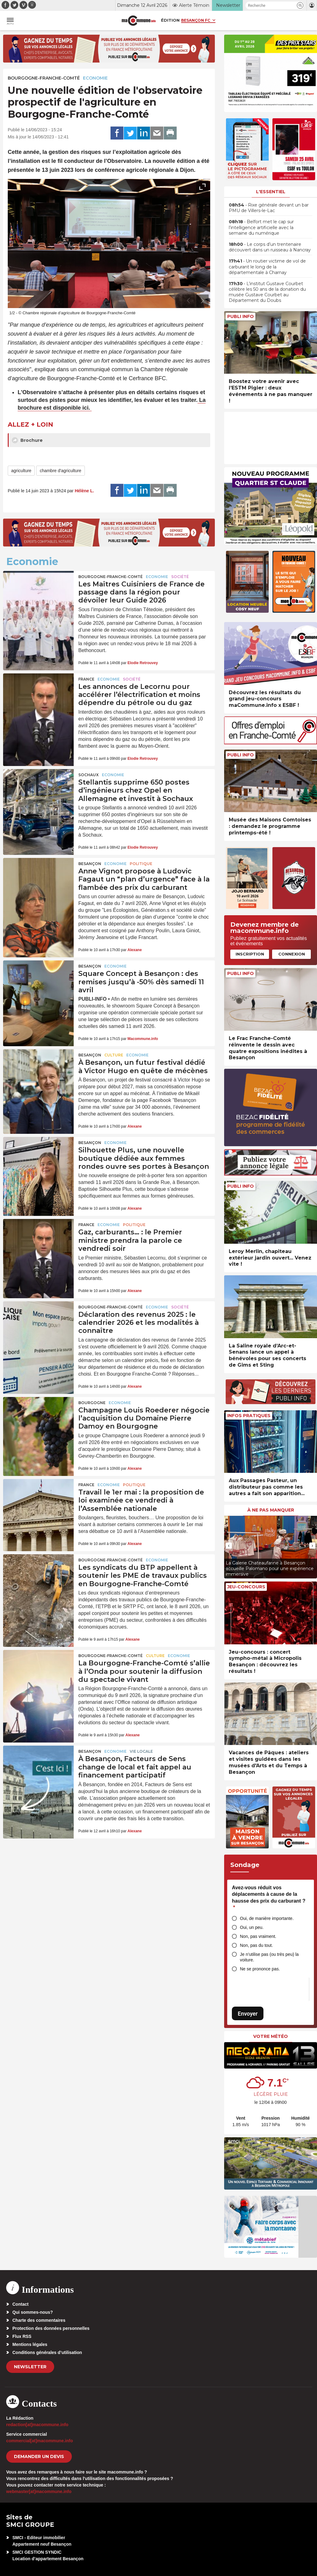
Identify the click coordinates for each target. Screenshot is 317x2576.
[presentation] (188, 300)
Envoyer (248, 2013)
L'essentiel (270, 191)
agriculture (21, 470)
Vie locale (141, 1751)
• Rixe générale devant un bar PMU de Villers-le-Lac (269, 207)
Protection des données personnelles (50, 2328)
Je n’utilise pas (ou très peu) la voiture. (269, 1957)
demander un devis (39, 2456)
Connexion (291, 953)
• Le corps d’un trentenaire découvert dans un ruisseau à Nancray (270, 247)
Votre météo (270, 2036)
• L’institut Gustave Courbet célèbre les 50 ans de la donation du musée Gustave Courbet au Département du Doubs (267, 292)
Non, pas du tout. (256, 1945)
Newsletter (30, 2366)
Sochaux (88, 774)
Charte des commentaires (38, 2320)
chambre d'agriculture (60, 470)
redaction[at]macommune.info (37, 2424)
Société (180, 576)
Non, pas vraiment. (258, 1936)
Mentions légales (29, 2344)
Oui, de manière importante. (267, 1918)
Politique (141, 863)
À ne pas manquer (270, 1510)
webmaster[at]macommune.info (39, 2491)
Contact (20, 2304)
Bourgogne (92, 1402)
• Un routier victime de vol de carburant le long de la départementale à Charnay (267, 266)
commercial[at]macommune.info (39, 2440)
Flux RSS (21, 2336)
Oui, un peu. (251, 1927)
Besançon (89, 863)
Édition (170, 20)
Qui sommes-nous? (32, 2312)
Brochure (27, 440)
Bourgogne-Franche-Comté (44, 78)
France (86, 679)
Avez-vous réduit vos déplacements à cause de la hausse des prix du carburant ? (268, 1897)
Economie (95, 78)
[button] (300, 5)
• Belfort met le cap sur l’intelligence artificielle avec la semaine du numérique (261, 227)
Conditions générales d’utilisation (47, 2352)
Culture (113, 1055)
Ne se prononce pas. (260, 1968)
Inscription (250, 953)
